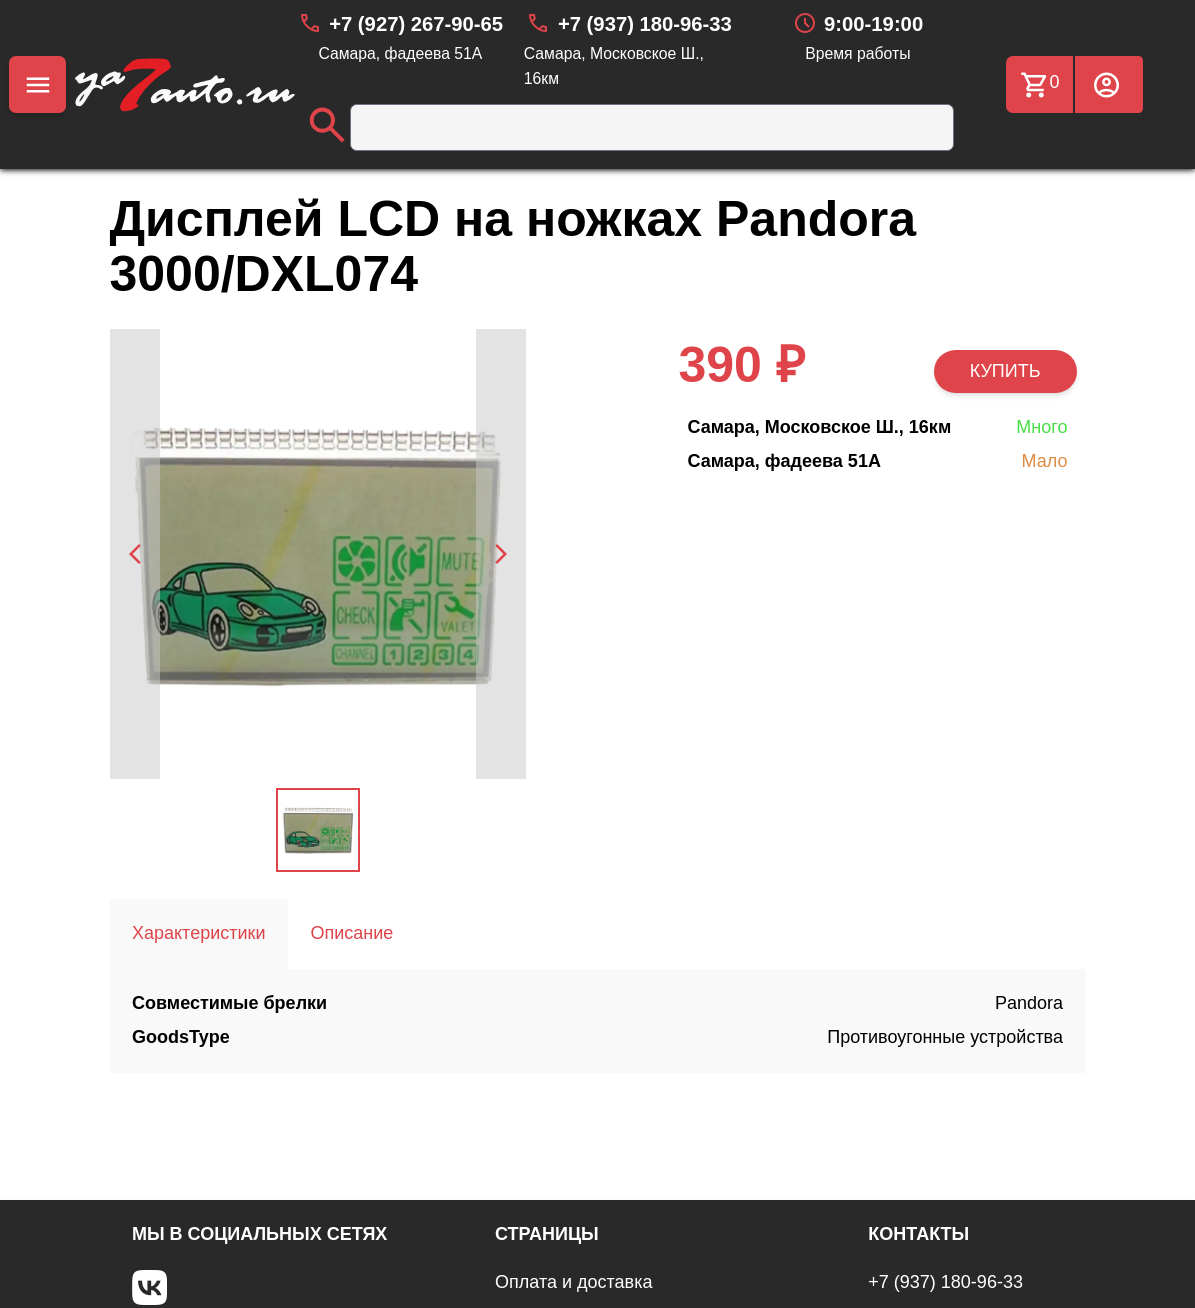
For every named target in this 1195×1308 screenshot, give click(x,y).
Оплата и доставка (573, 1282)
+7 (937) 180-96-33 (945, 1282)
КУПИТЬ (1005, 371)
